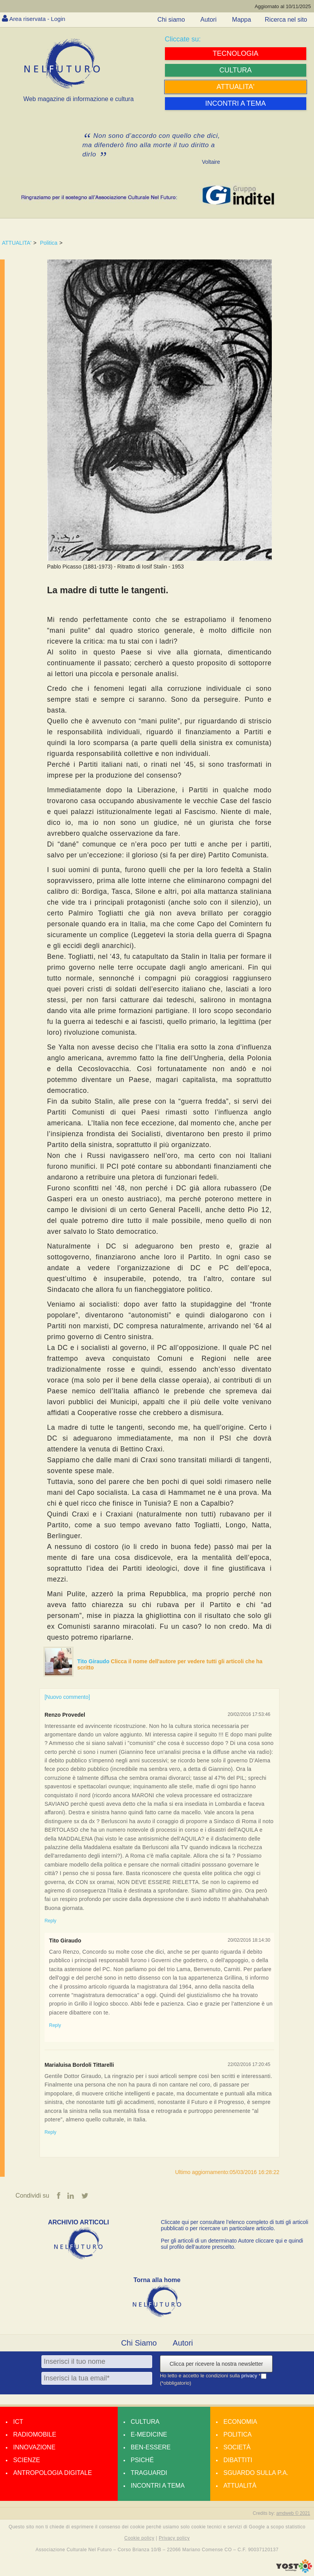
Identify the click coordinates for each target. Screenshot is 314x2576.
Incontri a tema (158, 2486)
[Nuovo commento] (67, 1697)
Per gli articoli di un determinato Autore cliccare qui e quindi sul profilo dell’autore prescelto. (232, 2244)
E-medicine (149, 2435)
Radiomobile (34, 2435)
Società (237, 2447)
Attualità (239, 2486)
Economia (240, 2422)
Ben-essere (151, 2447)
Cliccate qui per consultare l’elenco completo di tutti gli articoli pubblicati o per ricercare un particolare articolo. (235, 2225)
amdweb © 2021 (293, 2513)
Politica (48, 243)
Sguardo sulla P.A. (255, 2473)
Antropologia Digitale (52, 2473)
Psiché (142, 2460)
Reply (51, 1920)
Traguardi (149, 2473)
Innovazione (34, 2447)
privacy (250, 2376)
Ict (18, 2422)
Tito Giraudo (94, 1661)
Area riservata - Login (39, 18)
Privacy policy (174, 2538)
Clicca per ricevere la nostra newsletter (216, 2364)
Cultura (145, 2422)
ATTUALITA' (16, 243)
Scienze (26, 2460)
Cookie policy (139, 2538)
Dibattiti (237, 2460)
